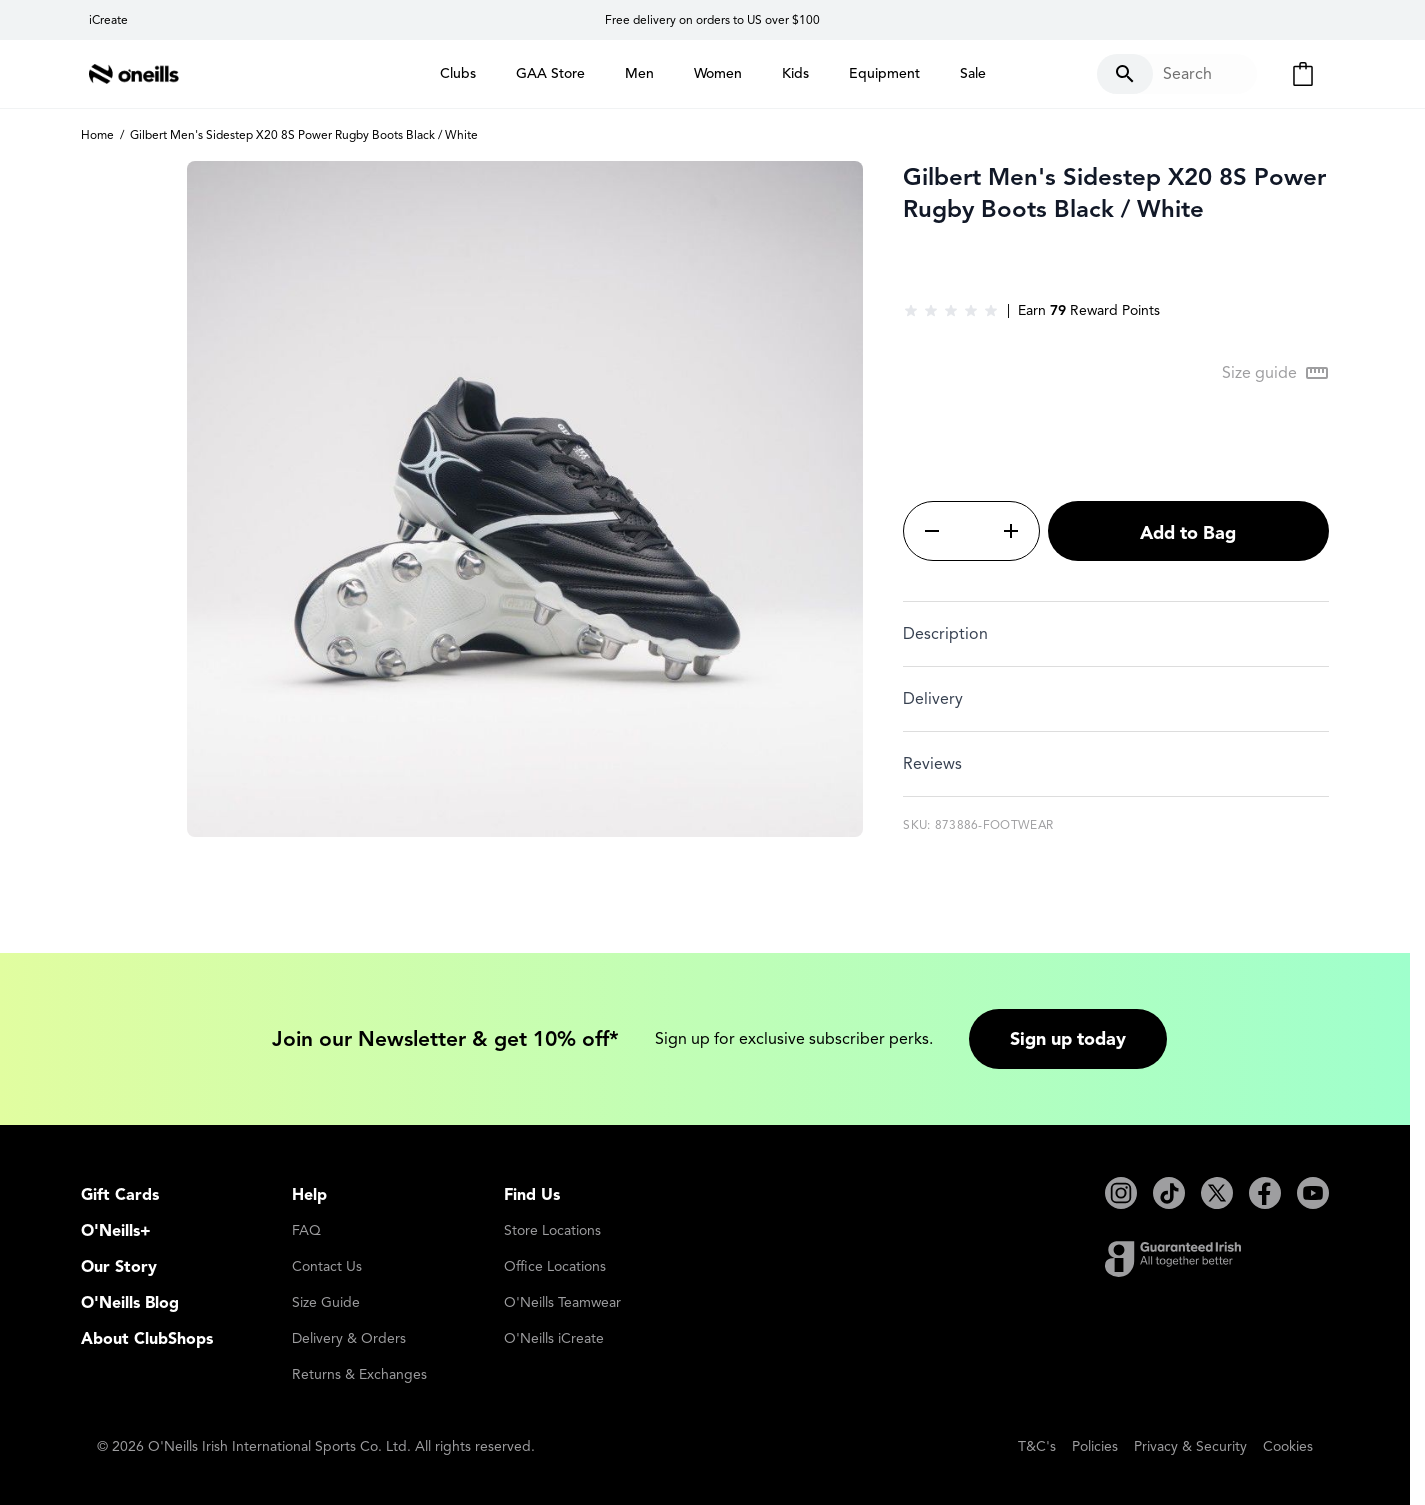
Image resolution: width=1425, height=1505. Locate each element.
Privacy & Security (1190, 1446)
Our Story (119, 1267)
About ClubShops (147, 1339)
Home (97, 134)
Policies (1095, 1446)
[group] (951, 311)
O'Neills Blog (130, 1303)
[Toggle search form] (1177, 74)
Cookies (1288, 1446)
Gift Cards (120, 1195)
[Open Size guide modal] (1275, 373)
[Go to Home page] (134, 74)
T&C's (1037, 1446)
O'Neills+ (116, 1231)
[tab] (1116, 633)
